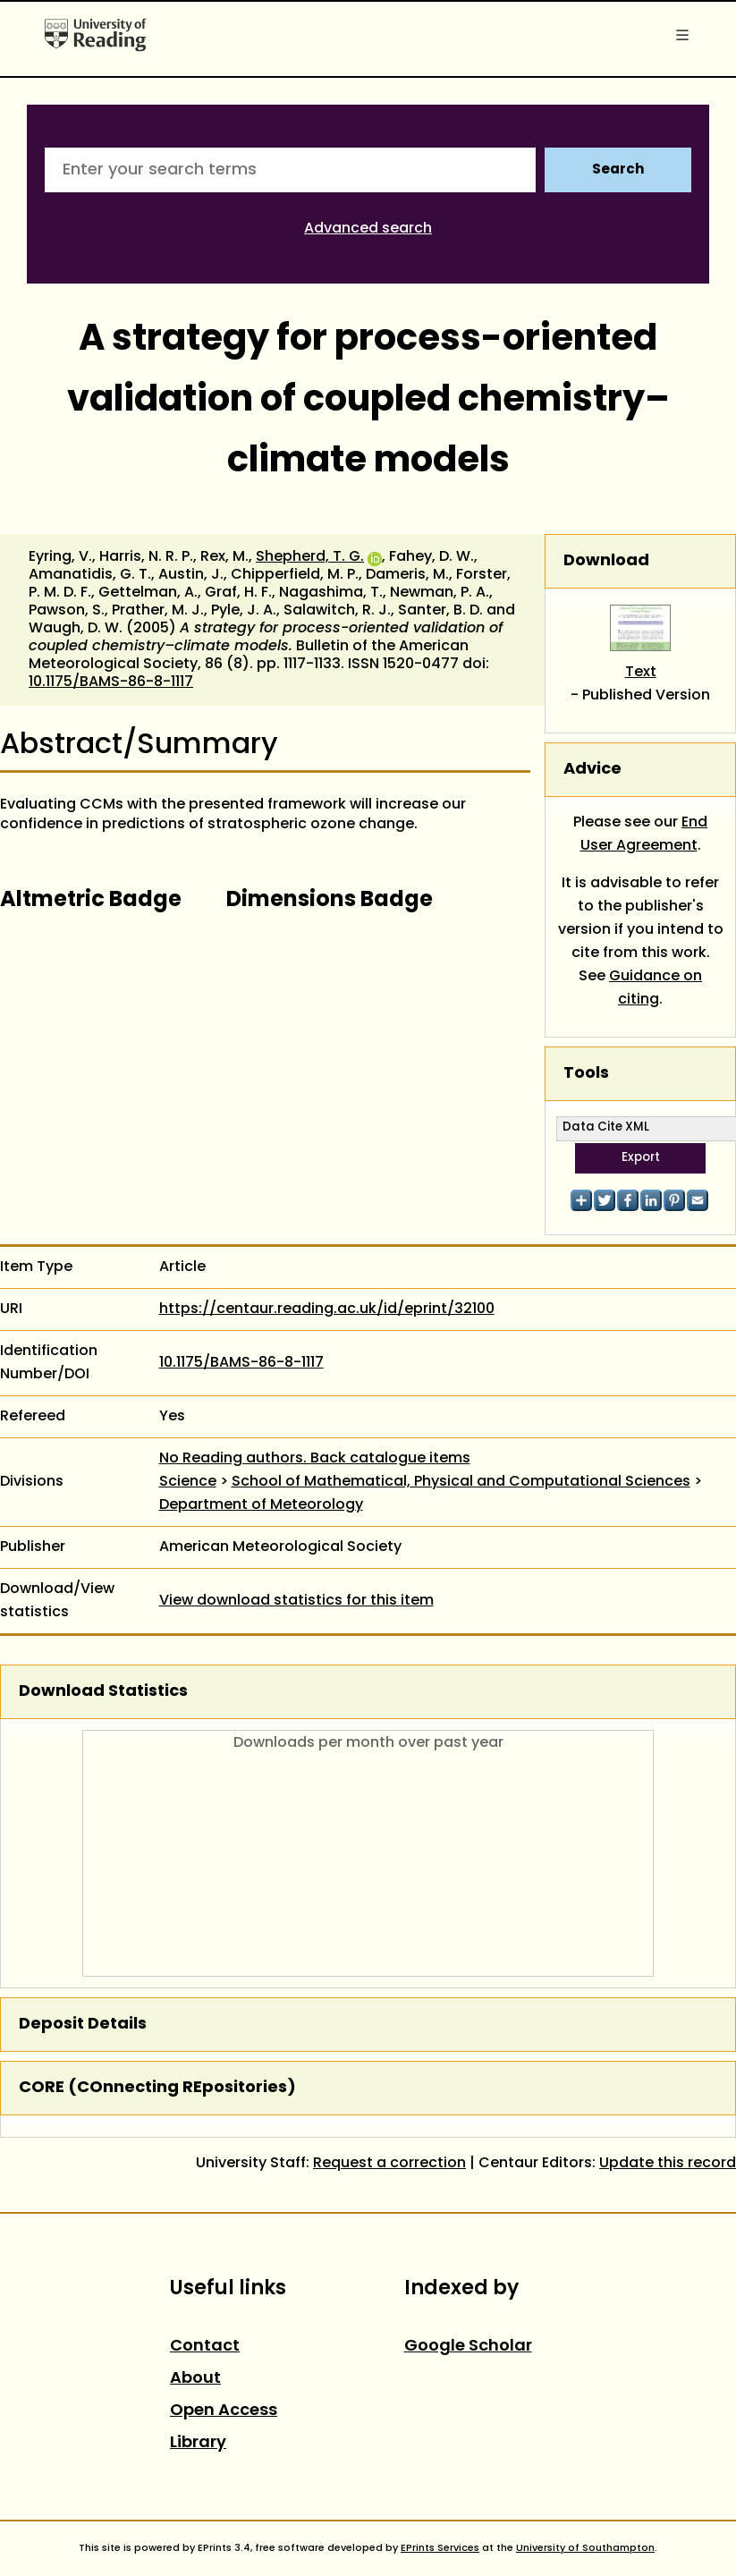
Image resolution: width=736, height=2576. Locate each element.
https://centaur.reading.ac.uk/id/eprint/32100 (327, 1309)
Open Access (223, 2411)
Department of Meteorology (261, 1505)
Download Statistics (103, 1692)
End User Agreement (644, 834)
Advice (592, 770)
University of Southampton (585, 2548)
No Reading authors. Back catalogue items (314, 1458)
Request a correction (389, 2163)
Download (606, 561)
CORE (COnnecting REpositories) (157, 2088)
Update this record (667, 2163)
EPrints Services (440, 2548)
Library (198, 2443)
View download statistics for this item (296, 1601)
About (195, 2379)
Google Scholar (468, 2346)
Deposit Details (83, 2024)
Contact (205, 2346)
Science (187, 1482)
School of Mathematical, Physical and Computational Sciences (461, 1482)
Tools (586, 1074)
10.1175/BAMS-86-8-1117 (111, 682)
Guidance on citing (655, 988)
